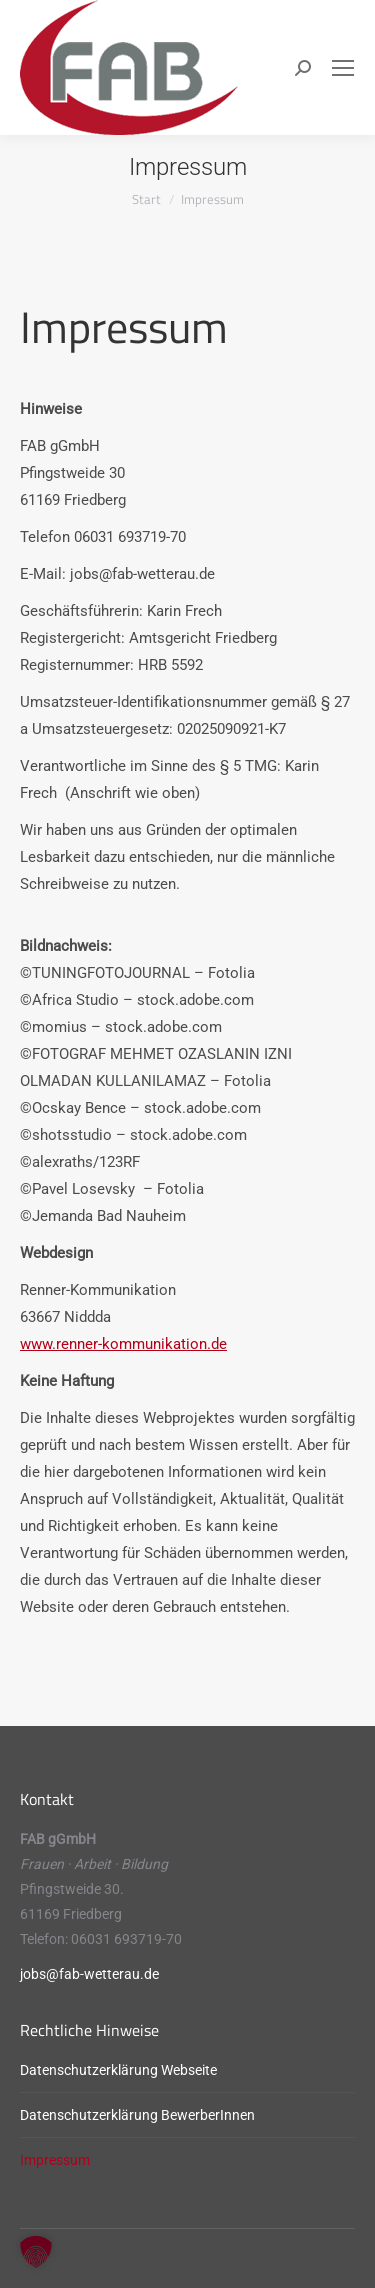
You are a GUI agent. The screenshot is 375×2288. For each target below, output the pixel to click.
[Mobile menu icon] (343, 68)
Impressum (55, 2160)
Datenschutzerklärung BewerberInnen (137, 2115)
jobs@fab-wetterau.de (89, 1974)
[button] (36, 2252)
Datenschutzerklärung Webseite (118, 2070)
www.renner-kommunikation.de (123, 1344)
